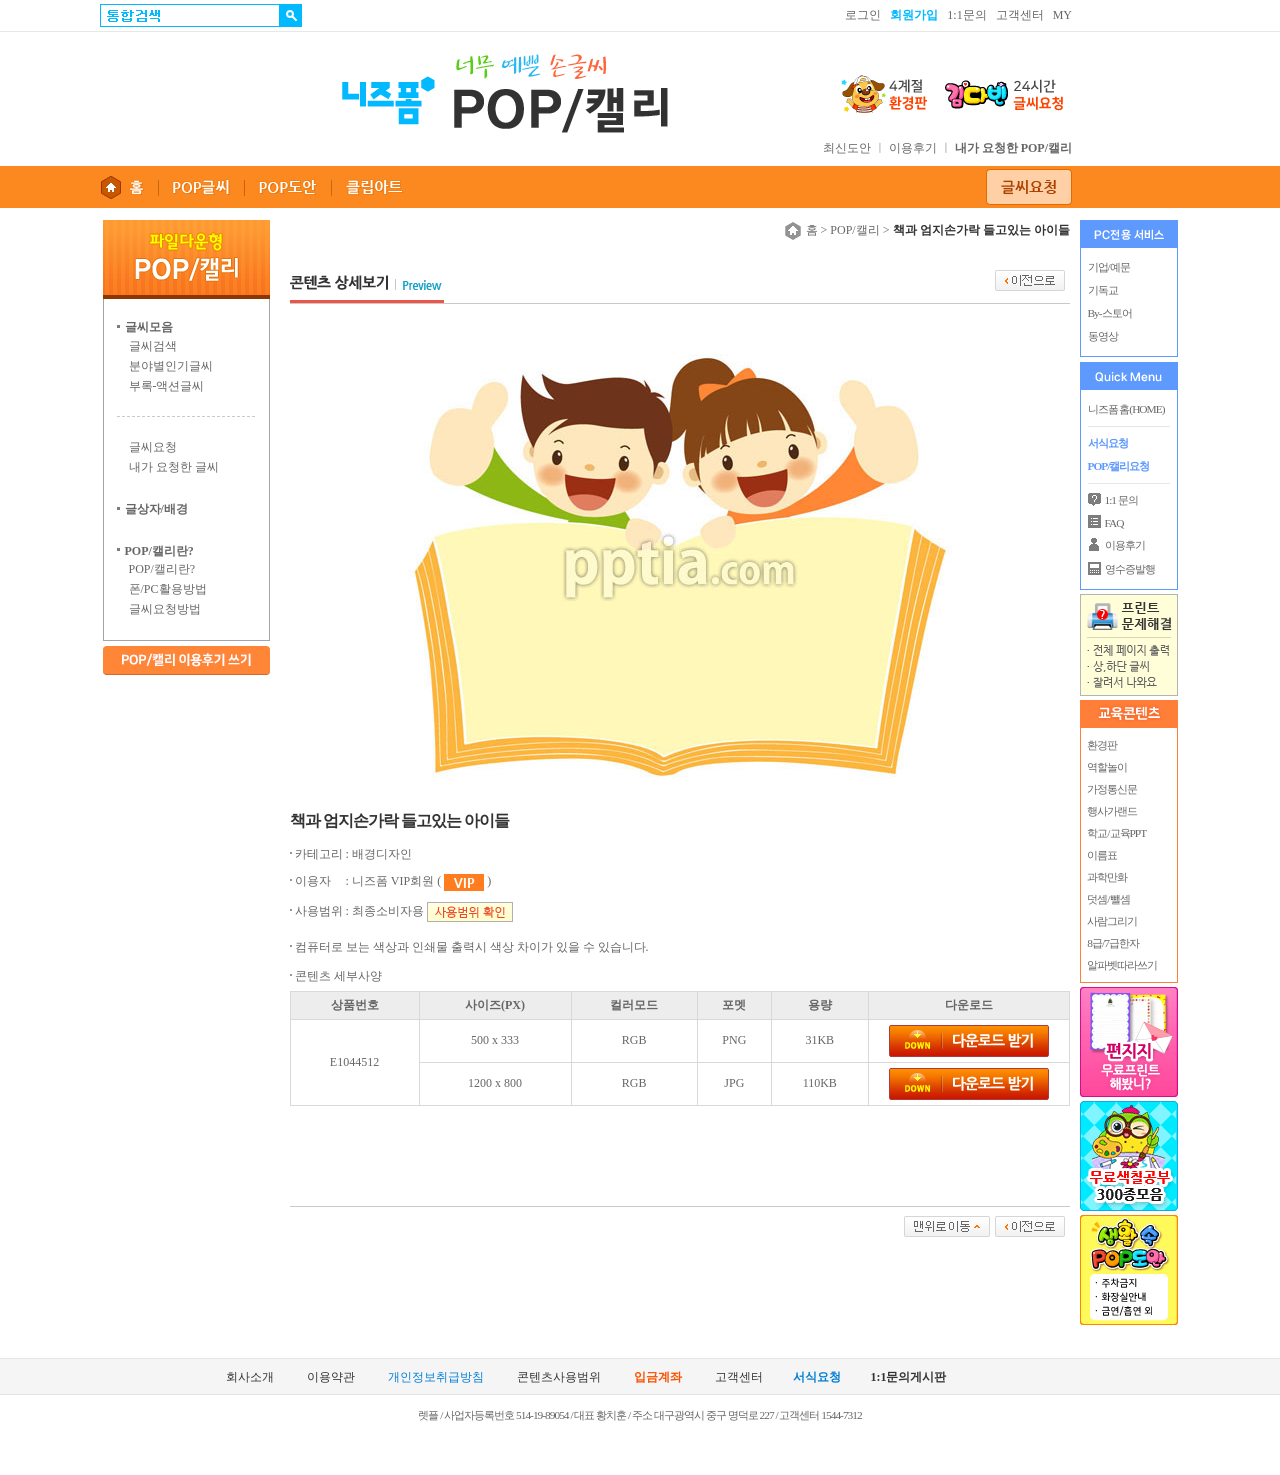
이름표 (1102, 855)
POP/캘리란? (162, 569)
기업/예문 (1109, 267)
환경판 (1102, 745)
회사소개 (250, 1377)
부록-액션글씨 (167, 386)
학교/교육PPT (1116, 833)
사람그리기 (1112, 921)
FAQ (1114, 523)
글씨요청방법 (165, 609)
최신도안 (847, 148)
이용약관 (331, 1377)
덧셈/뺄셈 (1108, 899)
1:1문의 (966, 15)
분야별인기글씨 (171, 366)
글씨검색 (153, 346)
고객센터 (1020, 15)
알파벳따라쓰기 (1122, 965)
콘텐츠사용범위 (559, 1377)
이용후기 (913, 148)
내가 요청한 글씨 (174, 467)
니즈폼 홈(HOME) (1126, 409)
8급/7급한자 (1112, 943)
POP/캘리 (854, 230)
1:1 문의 (1121, 500)
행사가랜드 (1112, 811)
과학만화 (1107, 877)
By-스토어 (1110, 313)
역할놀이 (1107, 767)
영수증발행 (1130, 569)
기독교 (1103, 290)
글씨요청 (153, 447)
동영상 (1103, 336)
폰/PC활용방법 (168, 589)
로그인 (863, 15)
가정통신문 (1112, 789)
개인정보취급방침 (436, 1377)
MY (1062, 15)
